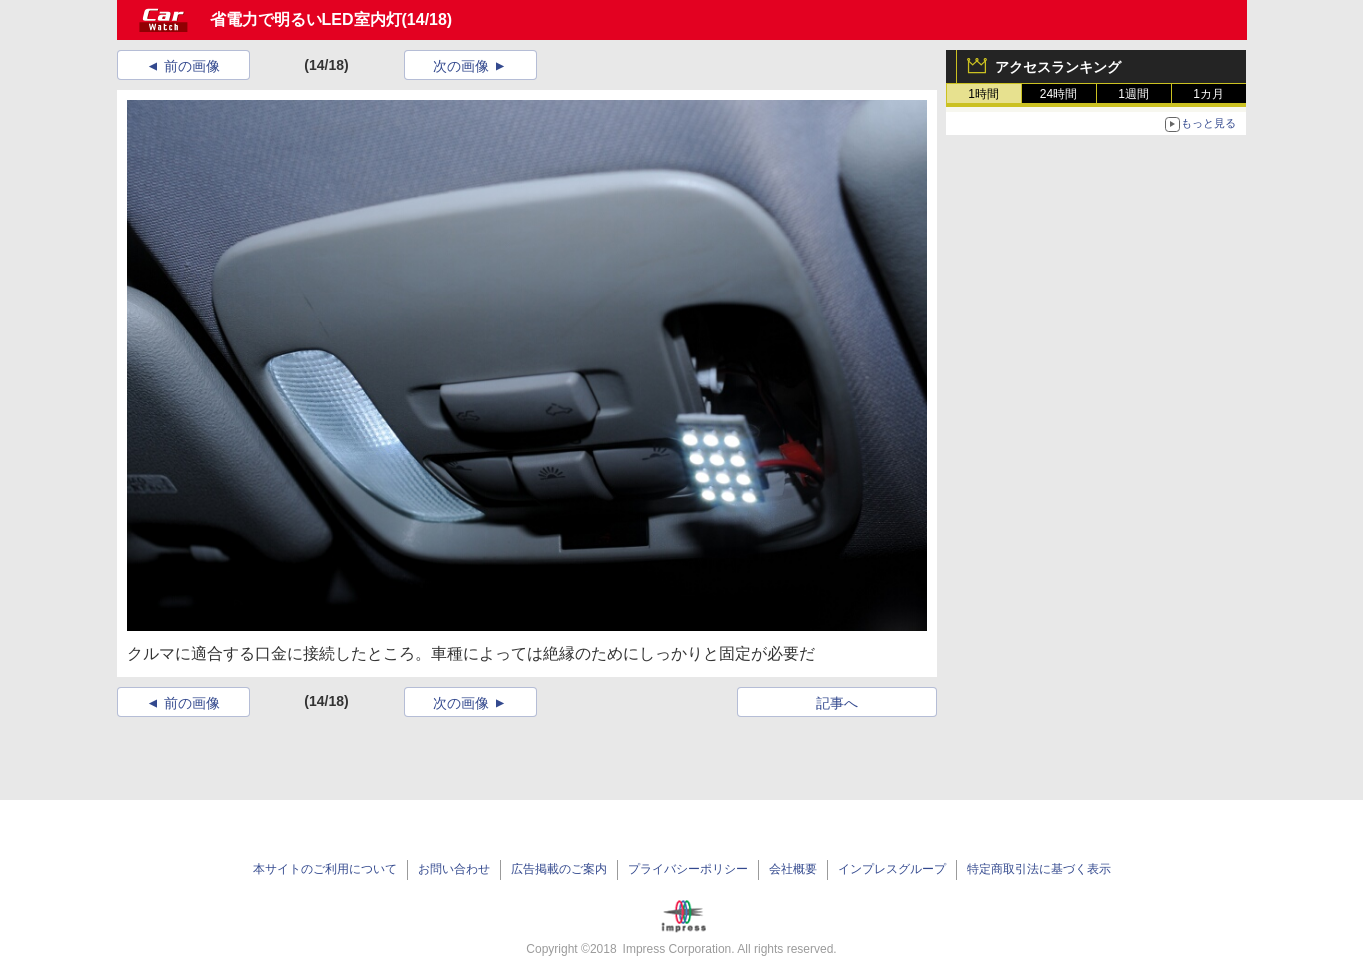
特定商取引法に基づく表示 (1039, 869)
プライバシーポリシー (688, 869)
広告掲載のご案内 (559, 869)
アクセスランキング (1058, 67)
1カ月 (1208, 94)
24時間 (1058, 94)
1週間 (1133, 94)
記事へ (837, 703)
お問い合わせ (454, 869)
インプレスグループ (892, 869)
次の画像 (461, 66)
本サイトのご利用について (325, 869)
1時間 (983, 94)
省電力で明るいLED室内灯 (306, 19)
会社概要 (793, 869)
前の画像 (192, 66)
